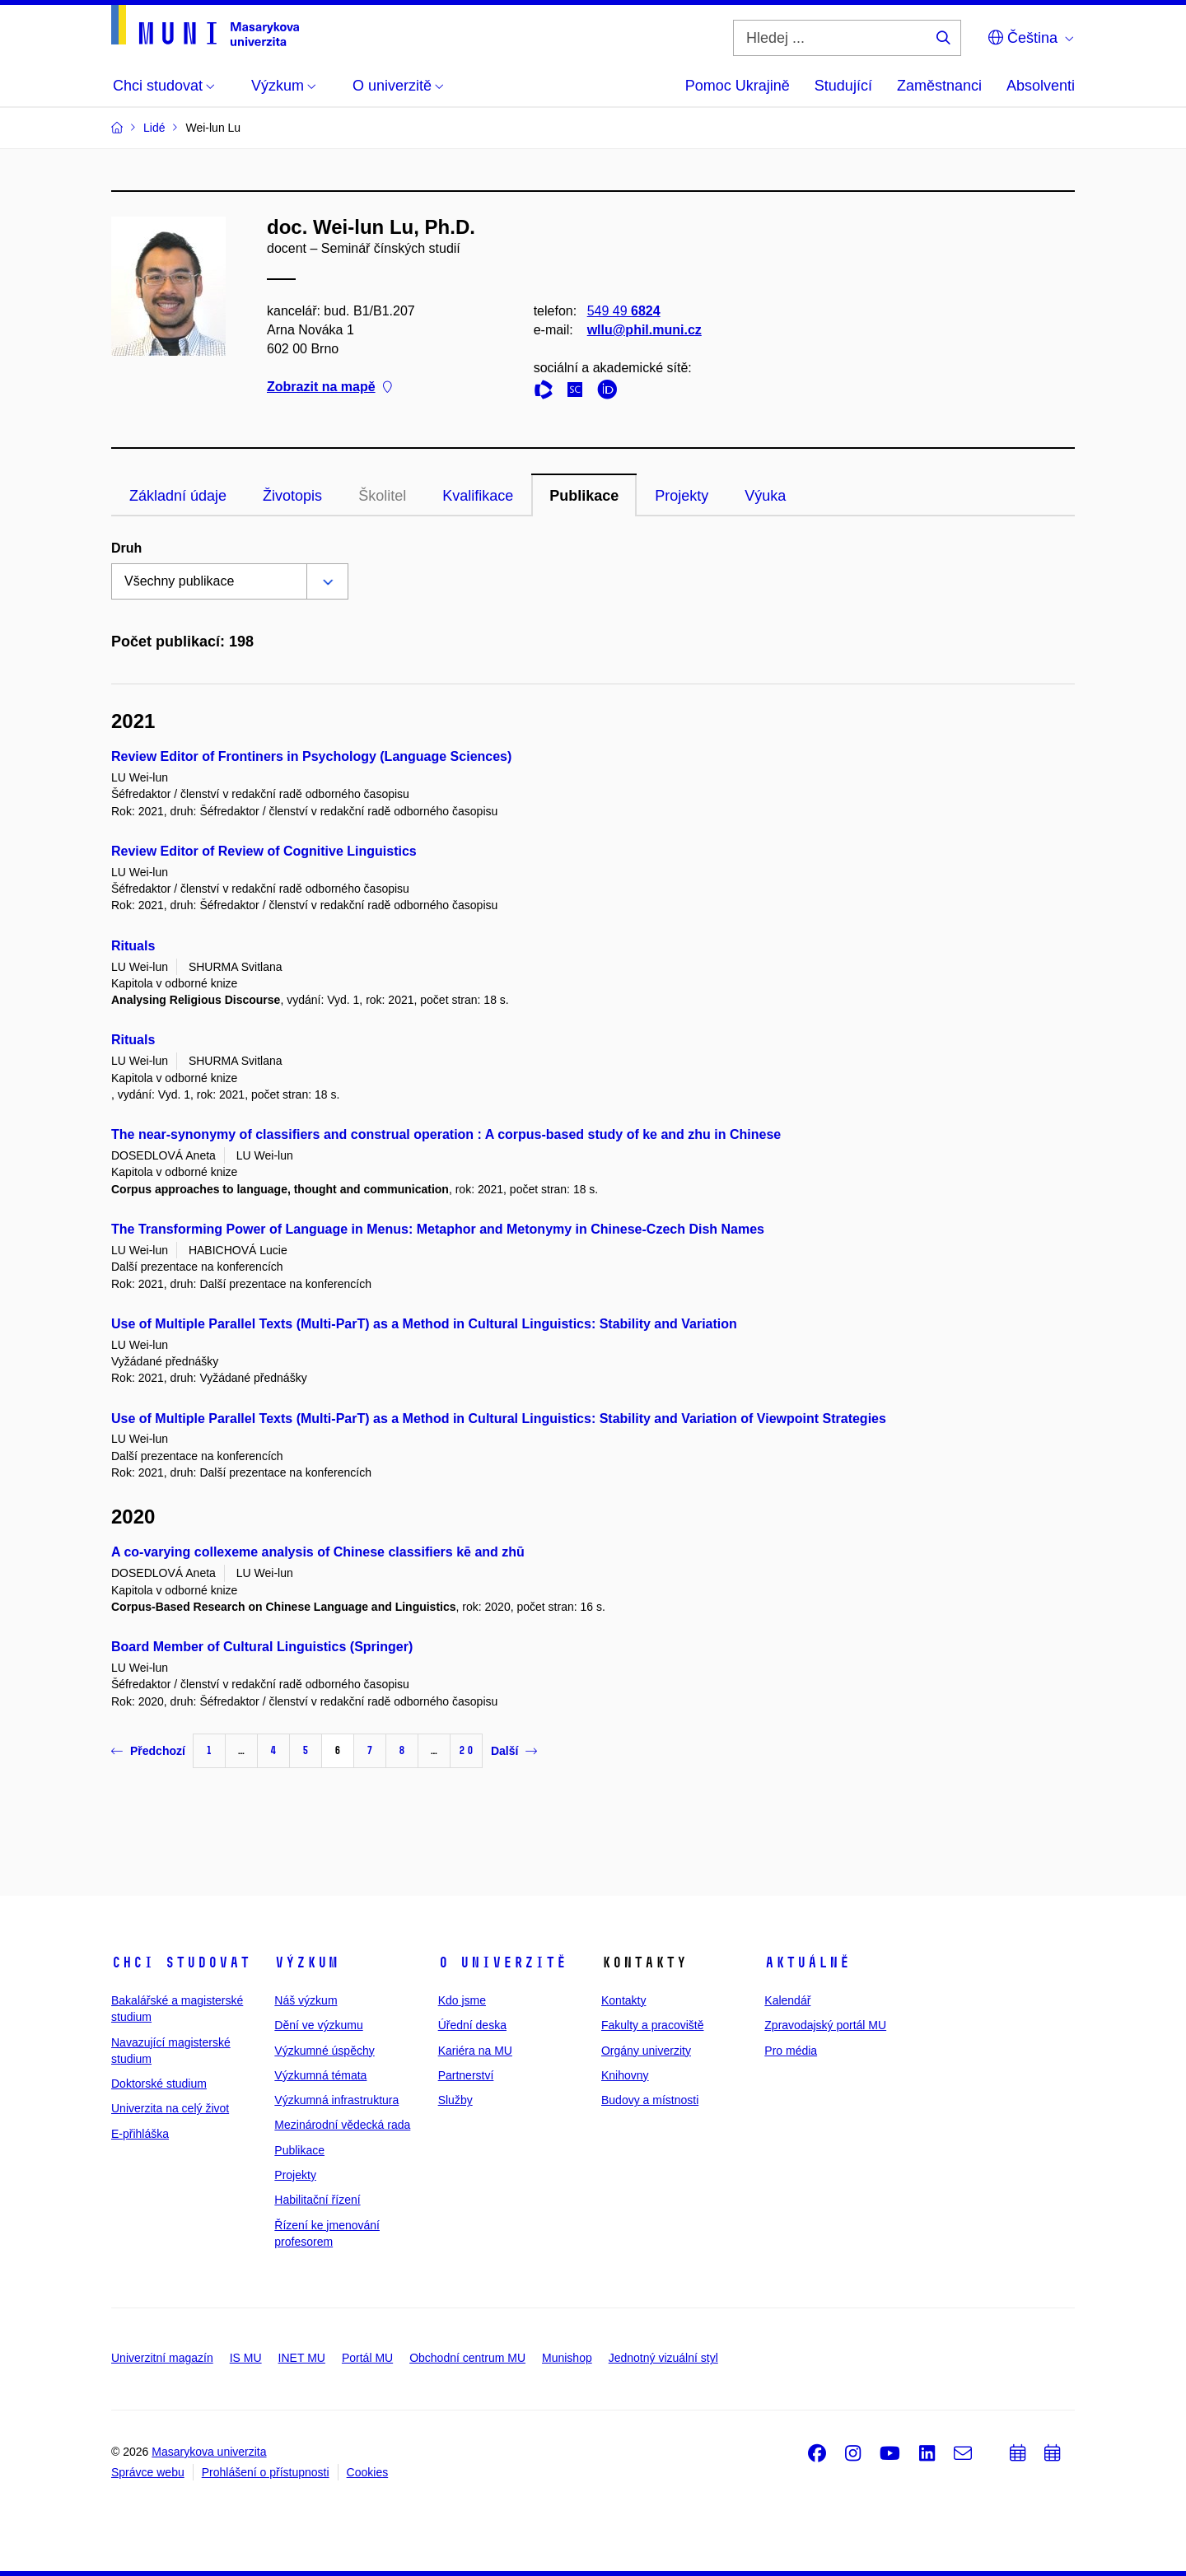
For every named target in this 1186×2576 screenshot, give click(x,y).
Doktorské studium (159, 2083)
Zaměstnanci (939, 85)
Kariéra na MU (475, 2050)
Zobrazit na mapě (329, 387)
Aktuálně (807, 1962)
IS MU (246, 2357)
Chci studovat (180, 1962)
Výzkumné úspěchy (324, 2050)
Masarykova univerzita (209, 2451)
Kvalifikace (477, 496)
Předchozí (148, 1750)
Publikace (584, 496)
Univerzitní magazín (162, 2357)
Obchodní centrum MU (467, 2357)
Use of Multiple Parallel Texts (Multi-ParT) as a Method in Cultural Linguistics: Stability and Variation (424, 1324)
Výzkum (306, 1962)
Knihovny (625, 2075)
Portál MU (367, 2357)
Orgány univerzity (646, 2050)
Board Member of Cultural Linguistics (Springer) (262, 1647)
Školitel (382, 496)
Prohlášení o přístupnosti (265, 2472)
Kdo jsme (462, 2000)
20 (466, 1750)
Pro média (790, 2050)
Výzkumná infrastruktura (336, 2100)
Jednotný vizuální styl (663, 2357)
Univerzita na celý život (170, 2108)
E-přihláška (140, 2133)
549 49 (624, 311)
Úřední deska (472, 2025)
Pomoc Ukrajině (737, 85)
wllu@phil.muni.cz (644, 330)
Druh (126, 548)
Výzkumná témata (320, 2075)
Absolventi (1040, 85)
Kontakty (623, 2000)
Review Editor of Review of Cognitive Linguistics (264, 851)
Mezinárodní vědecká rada (342, 2124)
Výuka (765, 496)
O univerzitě (502, 1962)
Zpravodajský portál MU (825, 2025)
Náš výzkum (305, 2000)
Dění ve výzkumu (318, 2025)
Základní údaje (177, 496)
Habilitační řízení (317, 2199)
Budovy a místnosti (649, 2100)
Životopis (292, 496)
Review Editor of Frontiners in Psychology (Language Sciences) (311, 756)
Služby (455, 2100)
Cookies (368, 2472)
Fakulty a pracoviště (652, 2025)
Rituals (133, 946)
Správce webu (147, 2472)
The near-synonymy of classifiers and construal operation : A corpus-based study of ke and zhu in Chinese (446, 1134)
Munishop (567, 2357)
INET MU (301, 2357)
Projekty (681, 496)
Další (514, 1750)
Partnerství (466, 2075)
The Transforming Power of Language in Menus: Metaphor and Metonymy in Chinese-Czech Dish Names (437, 1229)
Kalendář (787, 2000)
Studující (843, 85)
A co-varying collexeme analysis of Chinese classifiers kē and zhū (318, 1552)
